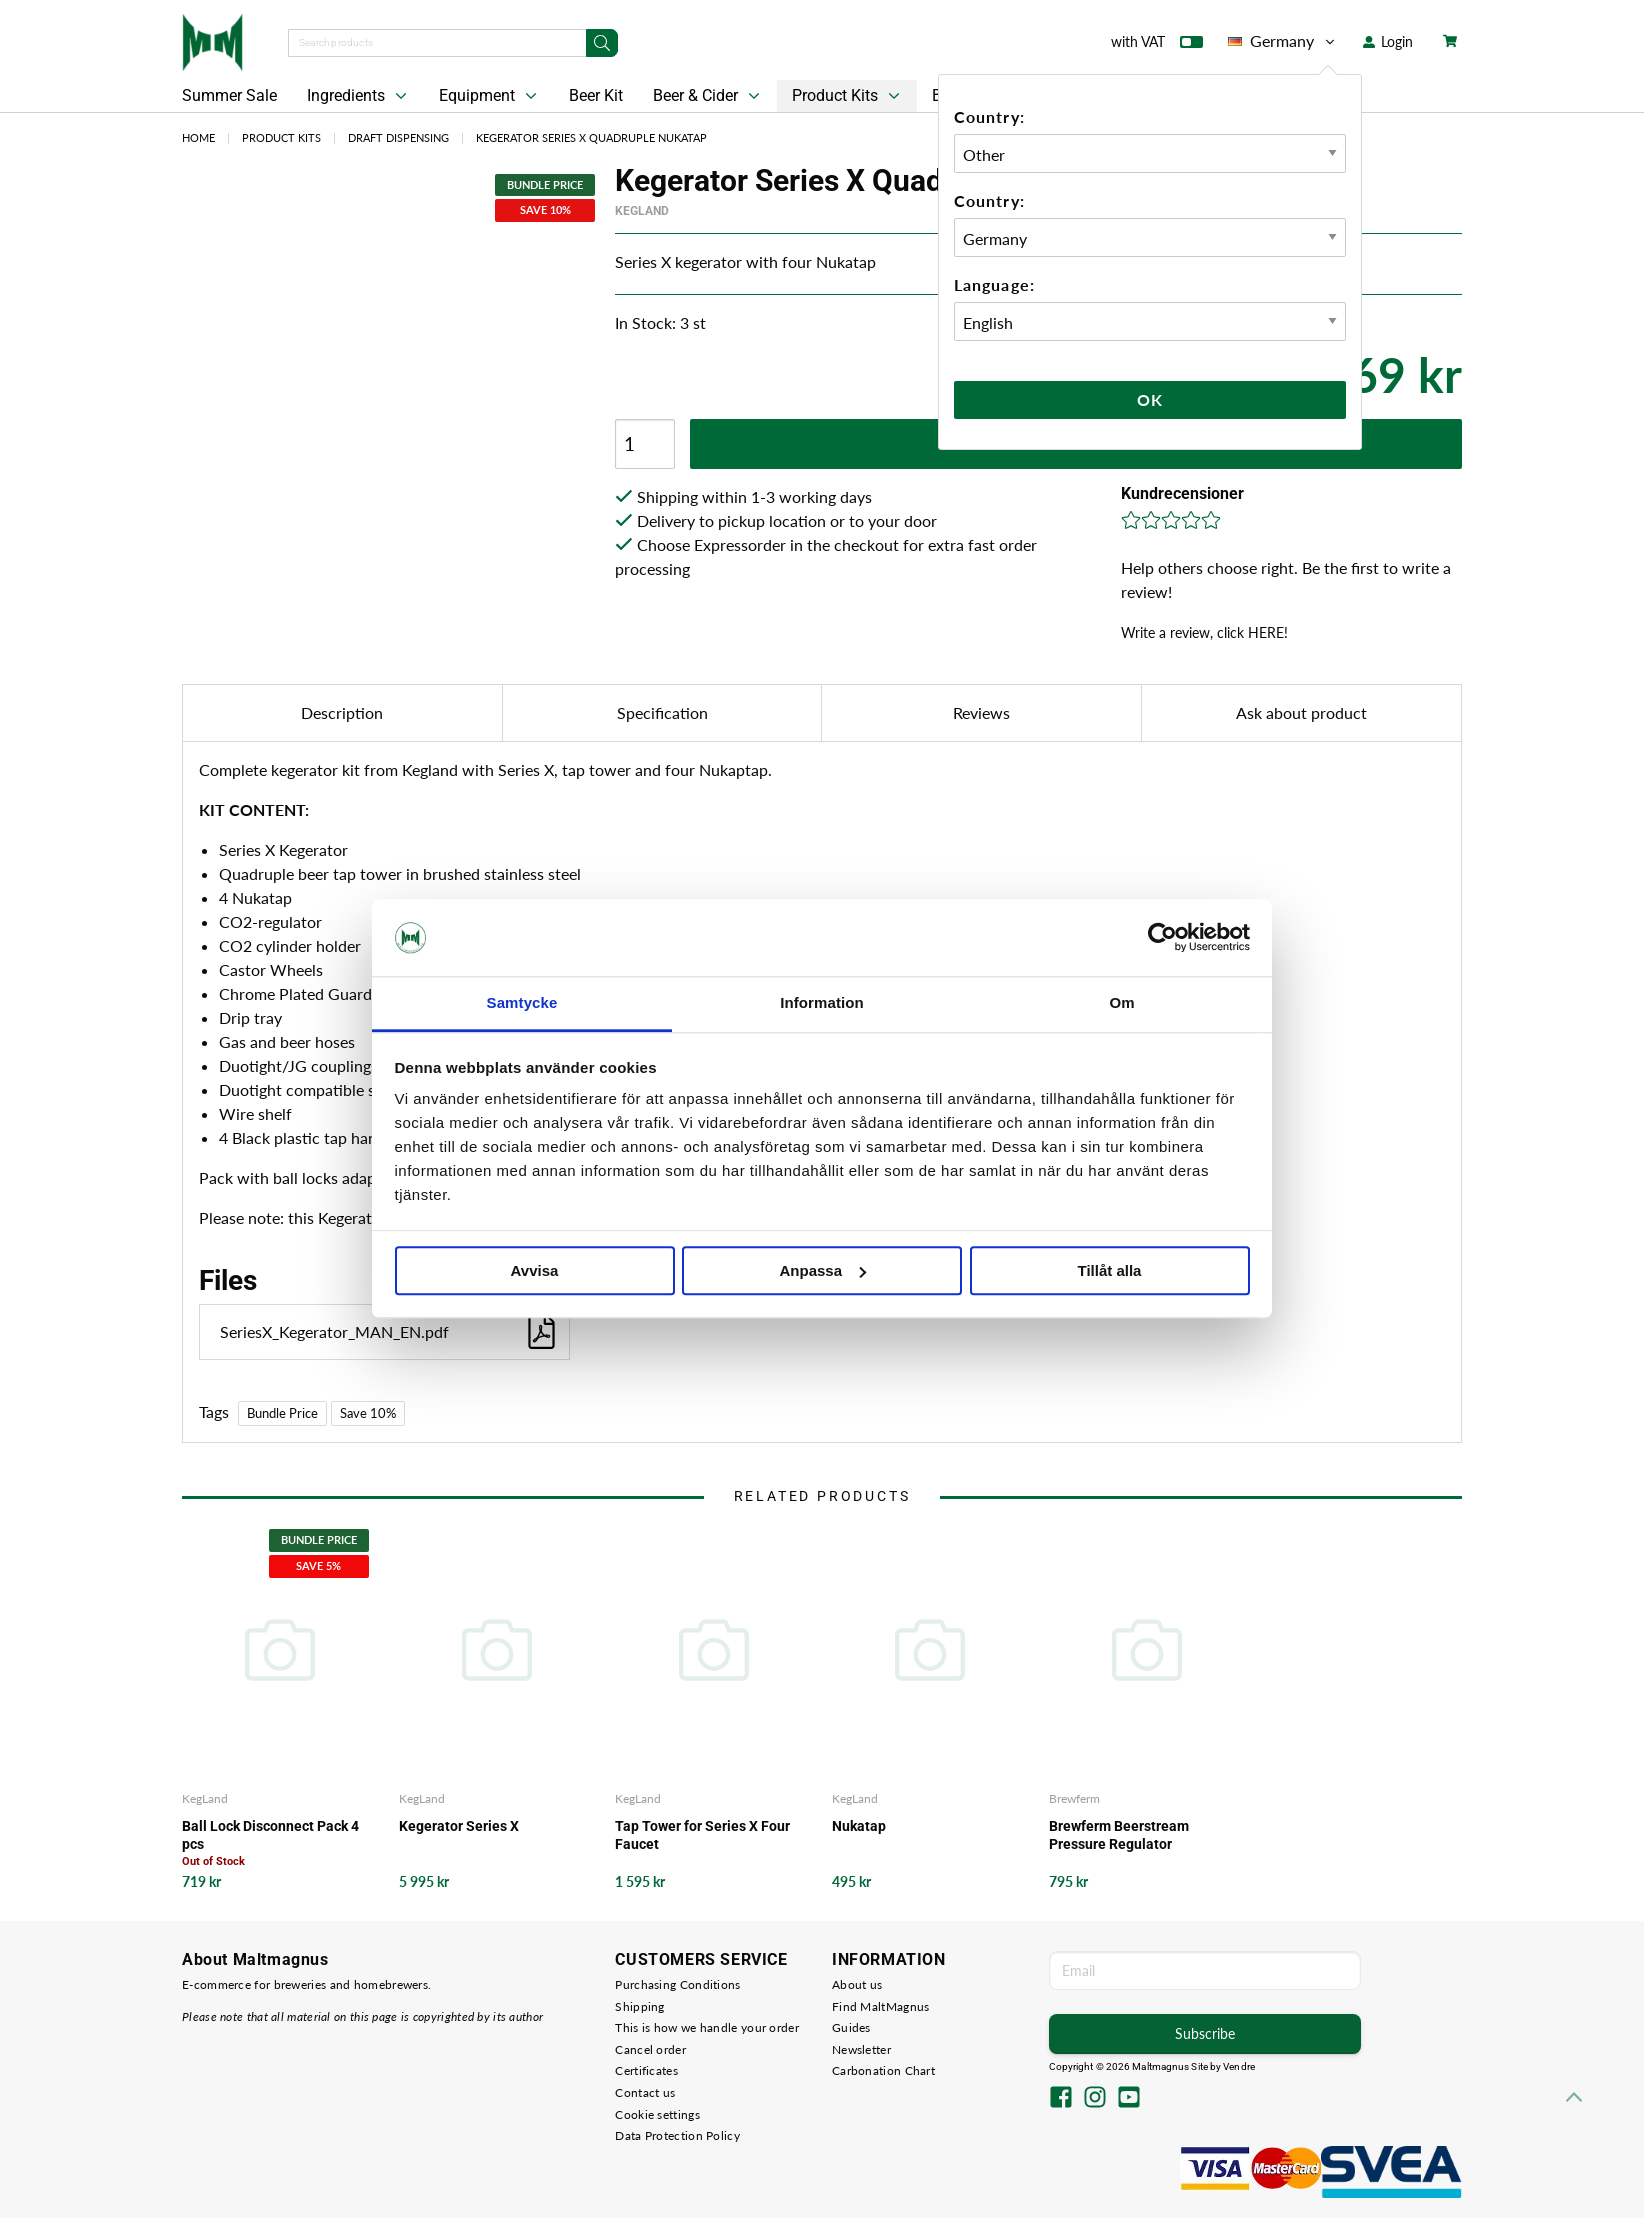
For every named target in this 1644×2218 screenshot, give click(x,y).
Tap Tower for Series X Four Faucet (702, 1835)
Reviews (981, 712)
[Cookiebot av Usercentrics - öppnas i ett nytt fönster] (1162, 938)
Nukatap (859, 1826)
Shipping (639, 2006)
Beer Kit (596, 95)
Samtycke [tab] (522, 1002)
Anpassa (822, 1270)
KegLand (642, 211)
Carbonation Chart (883, 2070)
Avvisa (535, 1270)
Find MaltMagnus (881, 2006)
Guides (851, 2027)
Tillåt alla (1110, 1270)
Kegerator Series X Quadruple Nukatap (591, 137)
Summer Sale (229, 95)
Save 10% (368, 1413)
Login (1388, 41)
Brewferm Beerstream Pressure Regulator (1119, 1835)
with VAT (1157, 46)
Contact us (645, 2092)
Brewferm (1074, 1798)
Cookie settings (657, 2114)
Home (198, 137)
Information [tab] (822, 1002)
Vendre (1239, 2066)
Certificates (646, 2070)
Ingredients (359, 96)
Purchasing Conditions (677, 1984)
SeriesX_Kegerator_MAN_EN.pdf (389, 1331)
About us (857, 1984)
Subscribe (1205, 2033)
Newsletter (861, 2049)
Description (342, 712)
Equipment (490, 96)
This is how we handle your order (707, 2027)
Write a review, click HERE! (1204, 632)
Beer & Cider (708, 96)
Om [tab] (1121, 1002)
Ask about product (1301, 712)
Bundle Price (282, 1413)
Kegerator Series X (459, 1826)
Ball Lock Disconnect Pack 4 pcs (270, 1835)
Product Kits (848, 96)
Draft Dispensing (398, 137)
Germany (1283, 41)
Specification (662, 712)
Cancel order (650, 2049)
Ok (1150, 399)
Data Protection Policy (677, 2135)
